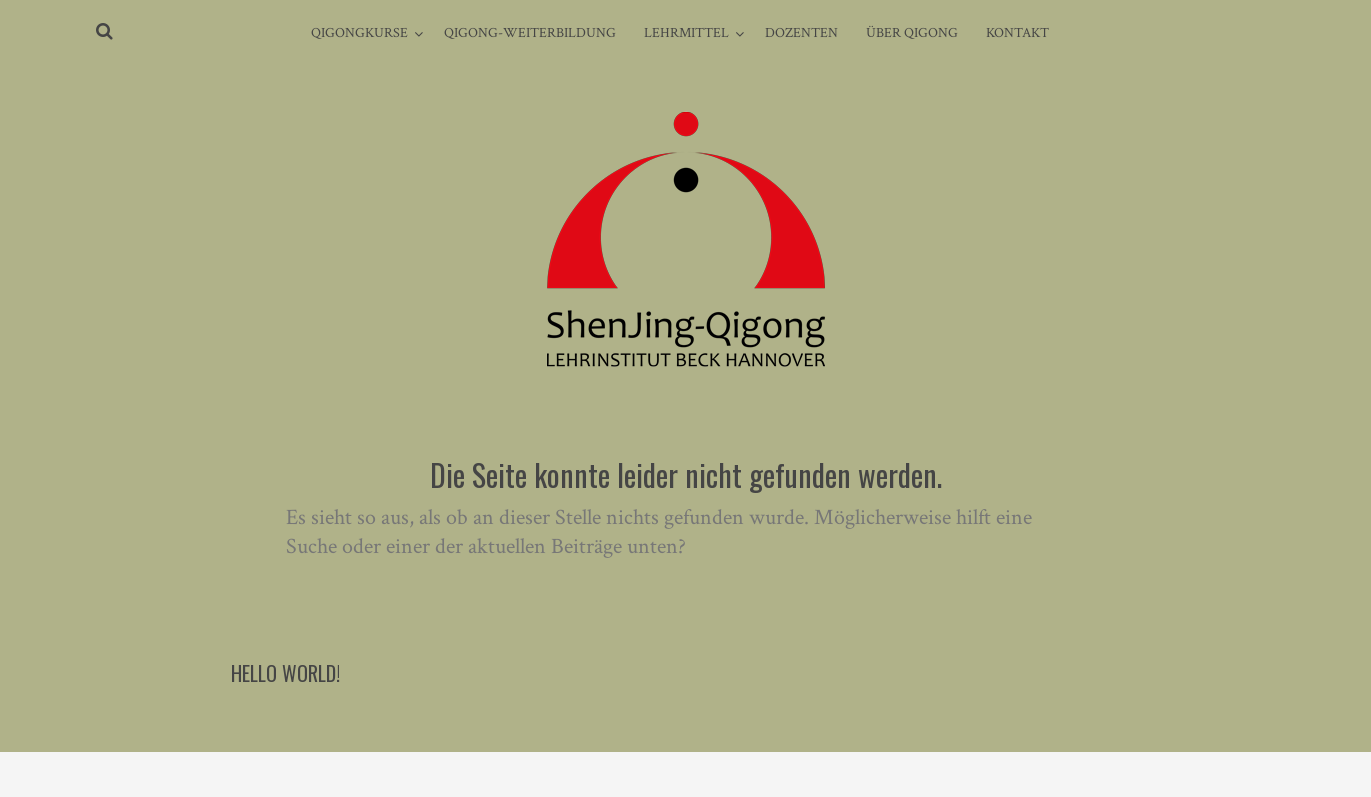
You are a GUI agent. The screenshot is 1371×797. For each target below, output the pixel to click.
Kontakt (1017, 33)
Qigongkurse (359, 33)
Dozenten (801, 33)
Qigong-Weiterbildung (530, 33)
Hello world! (285, 673)
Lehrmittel (686, 33)
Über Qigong (912, 33)
